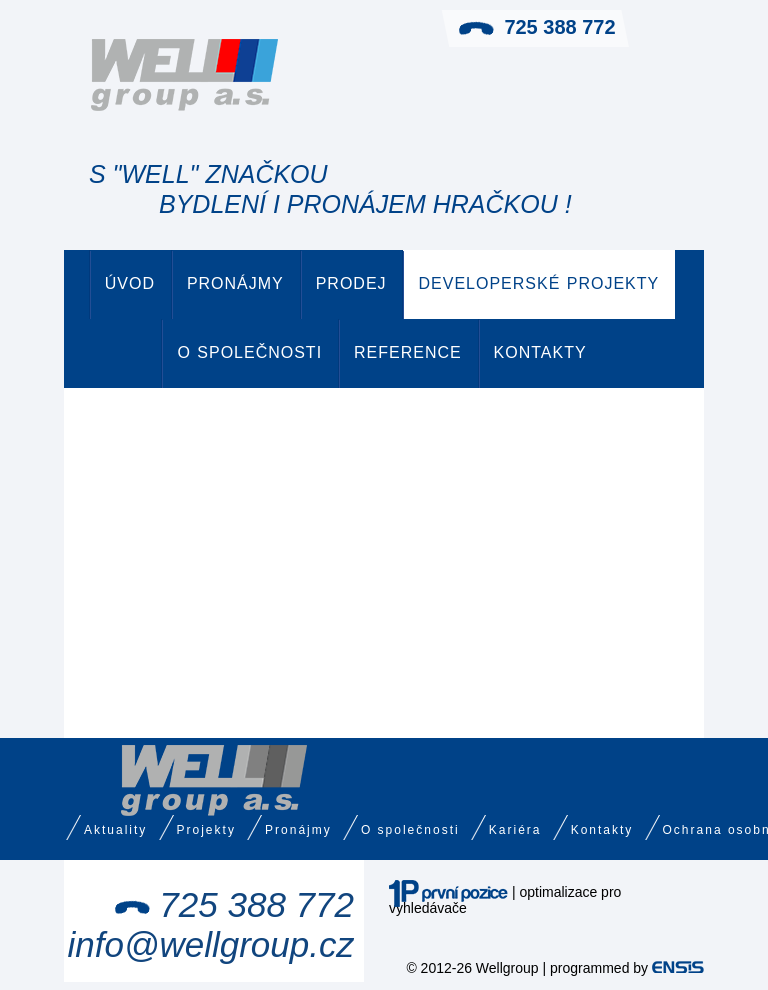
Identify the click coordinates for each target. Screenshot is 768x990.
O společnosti (249, 352)
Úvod (130, 283)
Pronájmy (235, 283)
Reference (408, 352)
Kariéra (515, 830)
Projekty (206, 830)
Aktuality (115, 830)
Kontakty (540, 352)
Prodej (351, 283)
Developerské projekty (538, 283)
